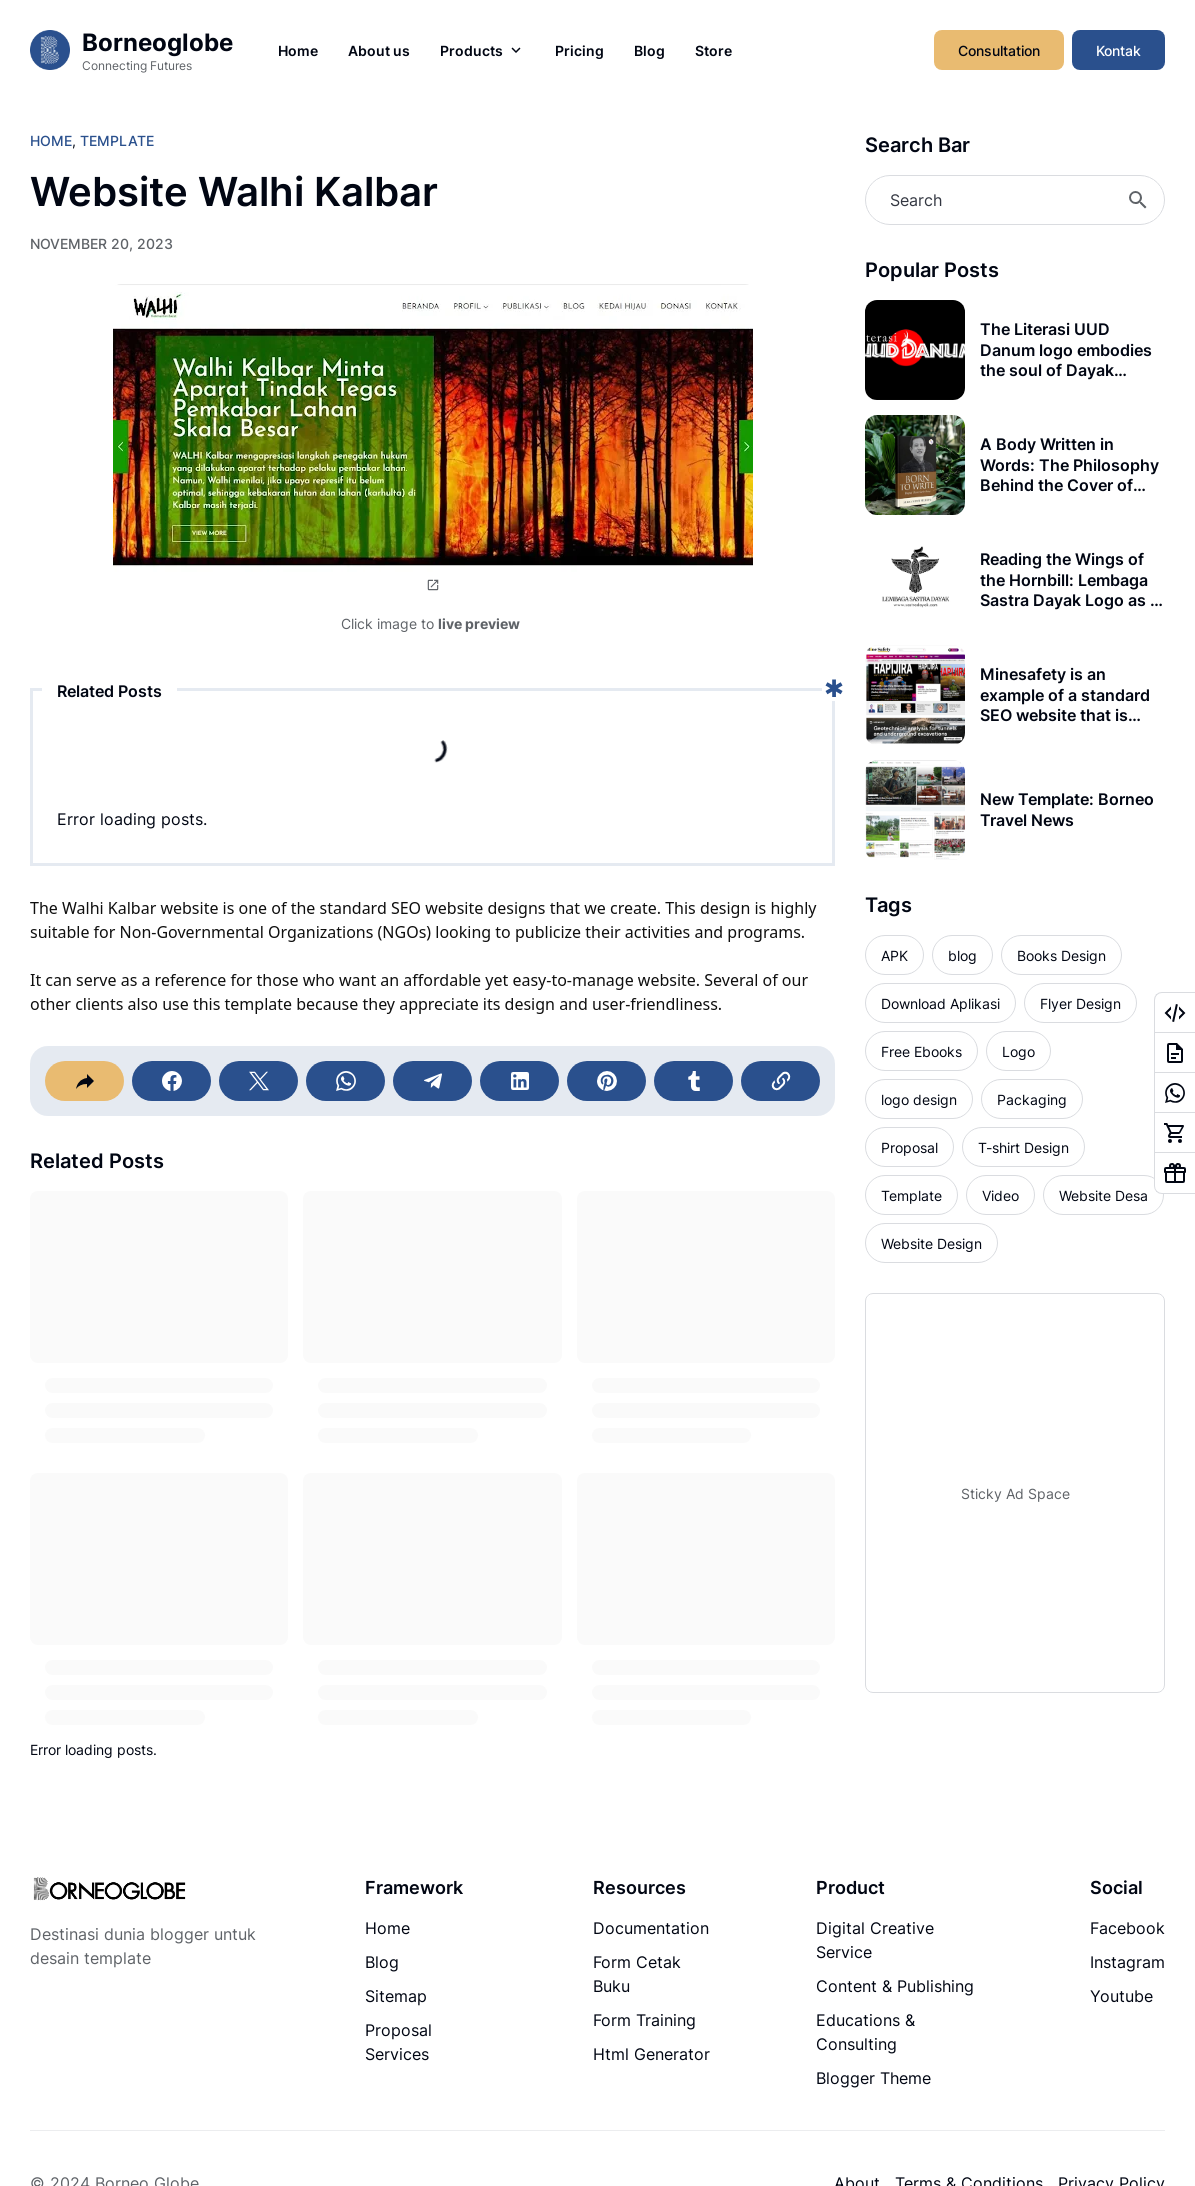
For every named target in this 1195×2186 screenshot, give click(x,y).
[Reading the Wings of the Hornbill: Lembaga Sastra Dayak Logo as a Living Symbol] (915, 580)
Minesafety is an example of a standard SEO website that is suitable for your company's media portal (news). (1071, 695)
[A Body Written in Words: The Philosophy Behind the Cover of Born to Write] (915, 465)
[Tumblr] (693, 1081)
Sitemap (396, 1996)
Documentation (651, 1928)
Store (713, 50)
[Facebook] (171, 1081)
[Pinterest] (606, 1081)
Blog (649, 50)
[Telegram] (432, 1081)
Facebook (1127, 1928)
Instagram (1127, 1962)
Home (298, 50)
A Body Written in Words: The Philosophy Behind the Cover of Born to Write (1069, 465)
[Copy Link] (780, 1081)
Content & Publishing (895, 1986)
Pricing (579, 50)
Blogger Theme (873, 2078)
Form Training (644, 2020)
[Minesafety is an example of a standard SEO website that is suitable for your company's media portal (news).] (915, 695)
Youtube (1121, 1996)
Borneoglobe (157, 42)
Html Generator (651, 2054)
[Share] (84, 1081)
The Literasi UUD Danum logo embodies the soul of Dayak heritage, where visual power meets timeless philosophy (1066, 350)
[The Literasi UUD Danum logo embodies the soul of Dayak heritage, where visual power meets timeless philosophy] (915, 350)
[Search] (1015, 200)
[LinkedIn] (519, 1081)
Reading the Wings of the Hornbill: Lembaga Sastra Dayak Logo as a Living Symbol (1069, 580)
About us (379, 50)
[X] (258, 1081)
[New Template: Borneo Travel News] (915, 810)
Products (482, 50)
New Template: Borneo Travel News (1067, 809)
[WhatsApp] (345, 1081)
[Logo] (109, 1890)
